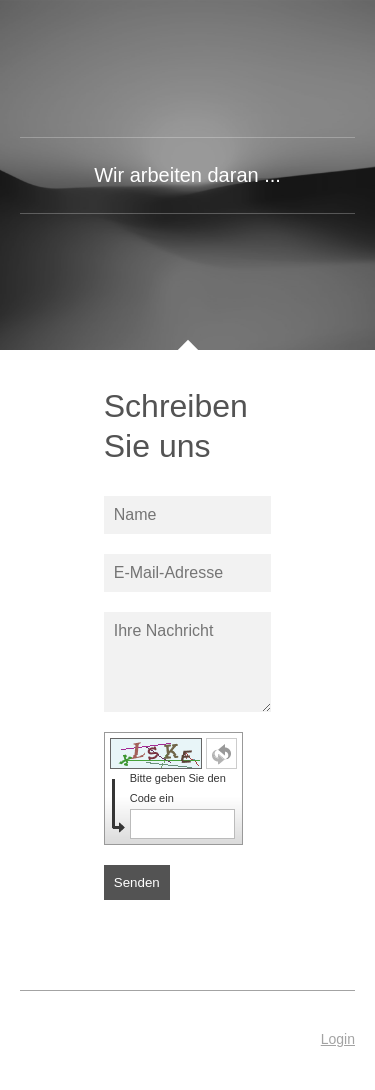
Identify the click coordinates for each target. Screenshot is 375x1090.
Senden (137, 882)
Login (338, 1039)
